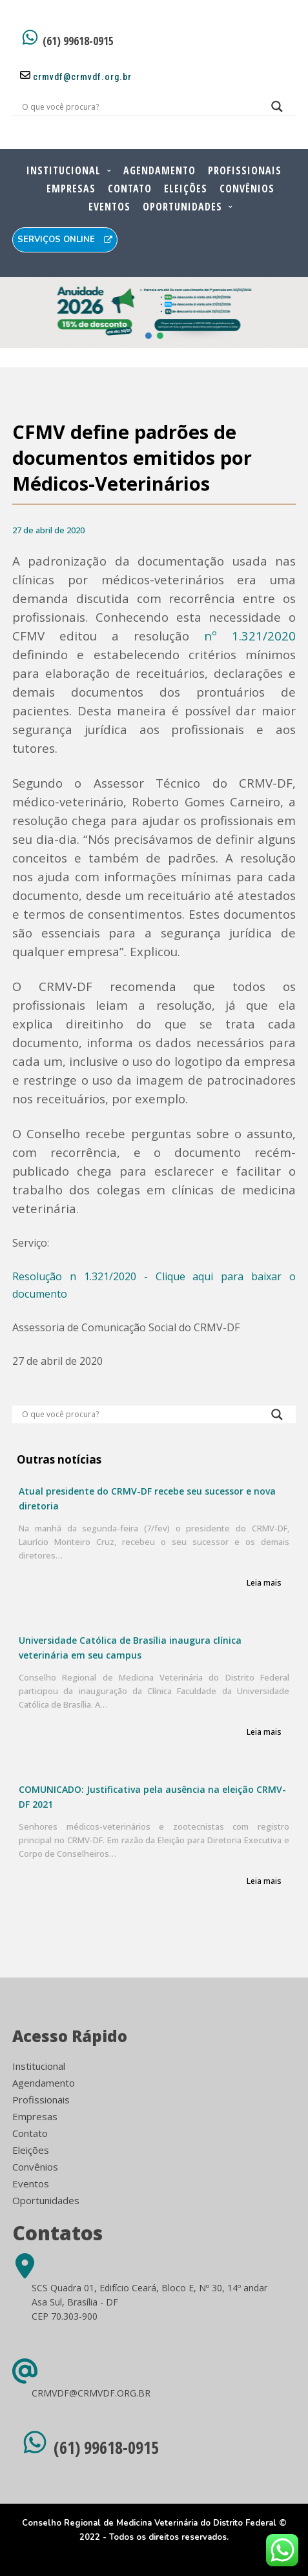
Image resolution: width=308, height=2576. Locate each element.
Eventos (109, 206)
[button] (148, 335)
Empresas (71, 188)
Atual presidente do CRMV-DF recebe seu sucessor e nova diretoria (147, 1498)
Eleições (185, 188)
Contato (130, 188)
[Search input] (138, 106)
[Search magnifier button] (277, 109)
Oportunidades (182, 206)
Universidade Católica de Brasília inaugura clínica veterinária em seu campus (130, 1647)
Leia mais (264, 1583)
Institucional (63, 170)
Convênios (247, 188)
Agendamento (159, 170)
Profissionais (245, 170)
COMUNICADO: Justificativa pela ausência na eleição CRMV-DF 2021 (152, 1796)
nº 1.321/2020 (250, 636)
